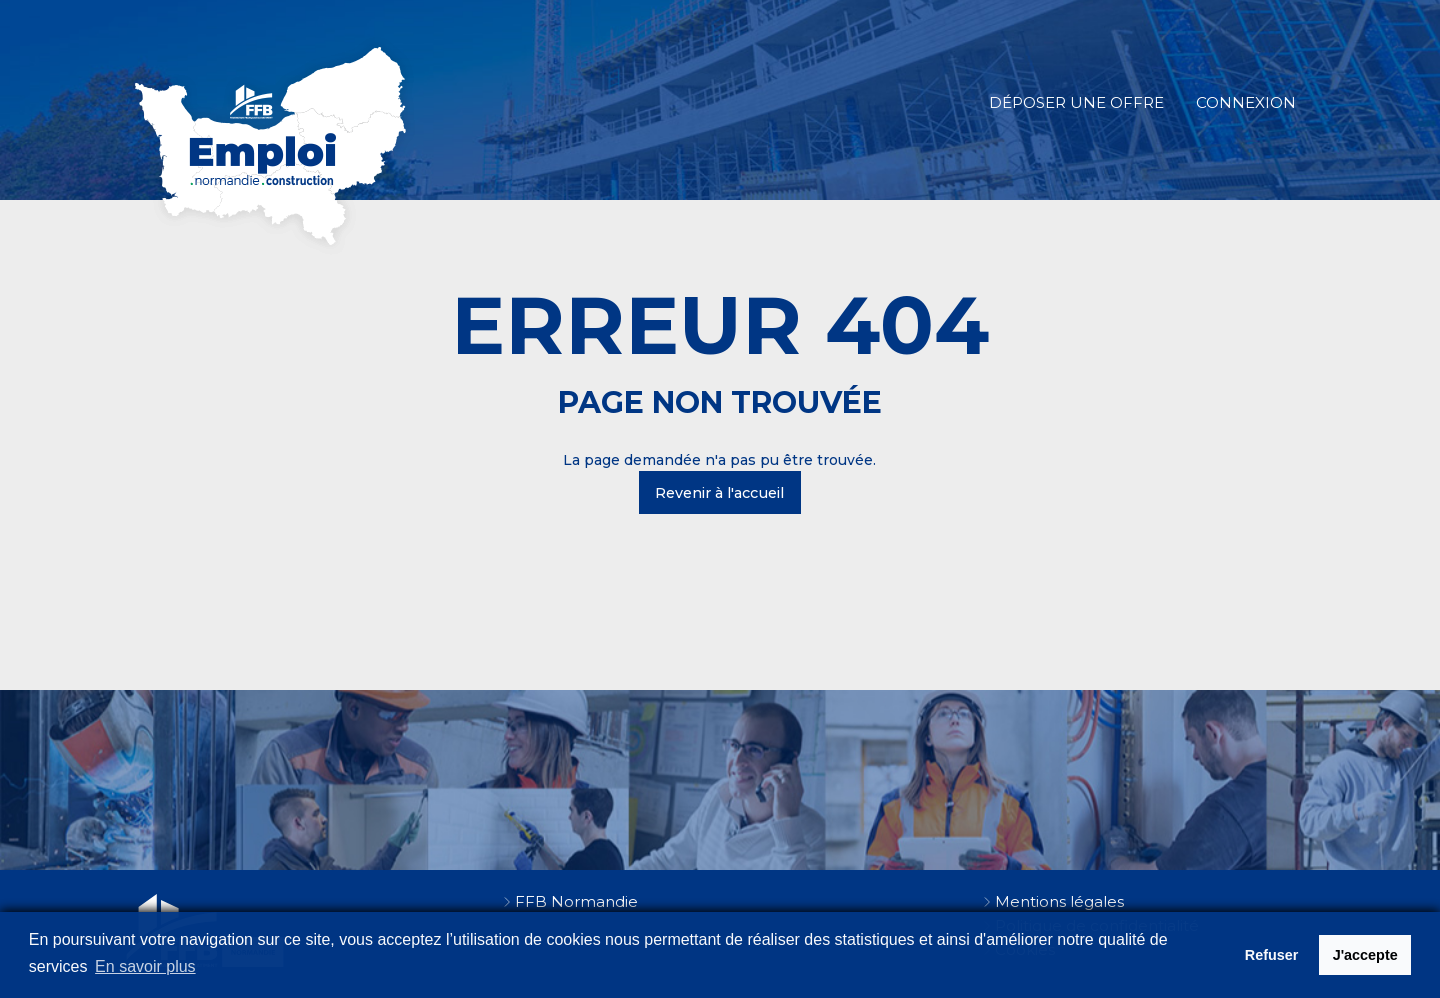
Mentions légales (1059, 901)
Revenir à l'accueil (719, 493)
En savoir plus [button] (145, 966)
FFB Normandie (576, 901)
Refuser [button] (1272, 955)
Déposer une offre (1076, 102)
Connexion (1246, 102)
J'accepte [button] (1365, 955)
